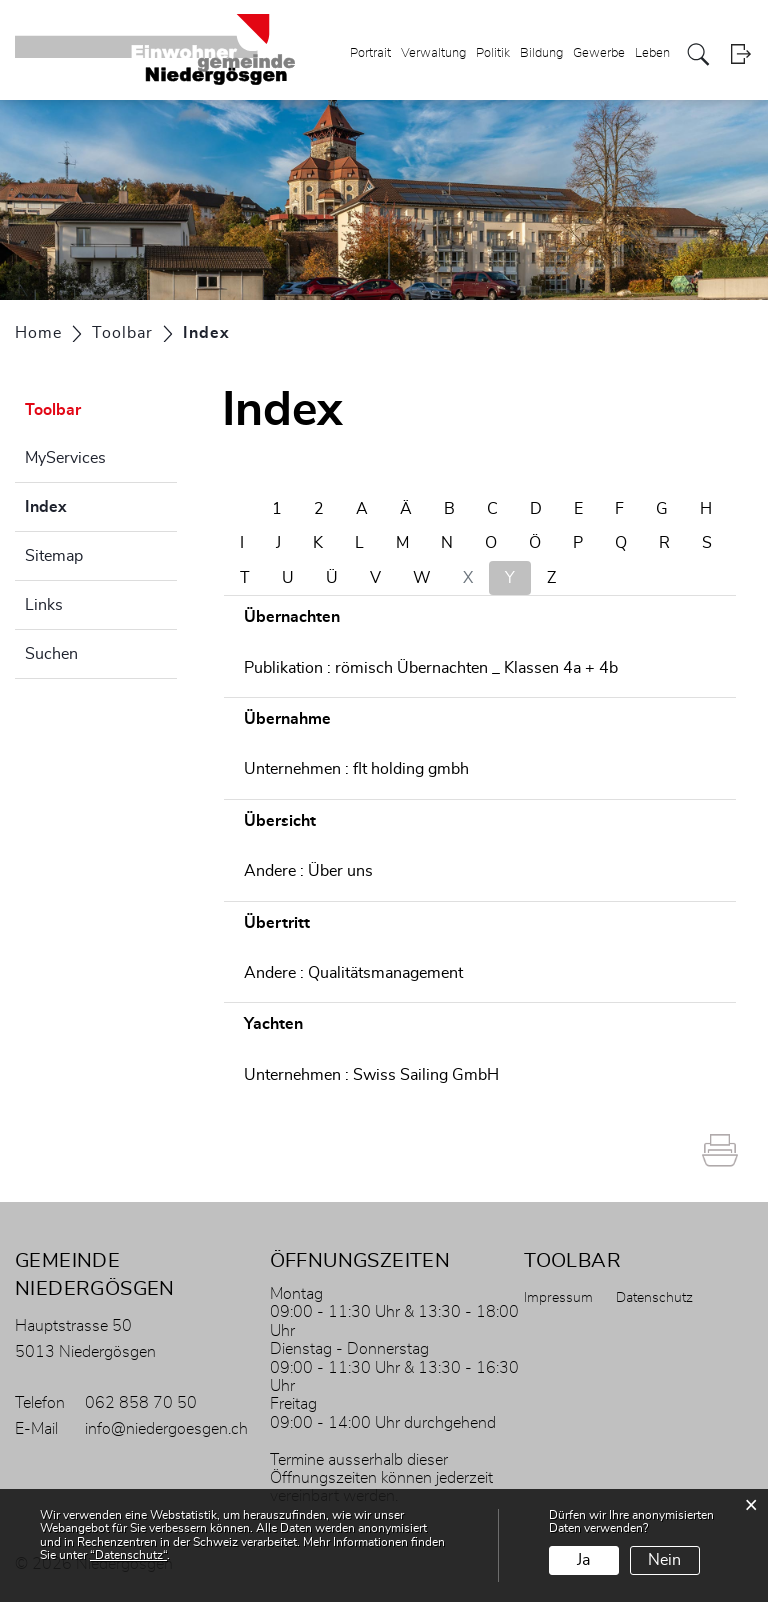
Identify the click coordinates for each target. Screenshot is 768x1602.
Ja (583, 1560)
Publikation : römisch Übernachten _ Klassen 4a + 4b (431, 668)
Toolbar (53, 410)
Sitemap (54, 556)
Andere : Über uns (308, 871)
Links (44, 605)
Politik (493, 53)
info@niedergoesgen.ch (166, 1429)
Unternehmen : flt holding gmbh (356, 769)
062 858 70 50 (141, 1403)
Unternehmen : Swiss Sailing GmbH (371, 1075)
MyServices (65, 458)
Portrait (370, 53)
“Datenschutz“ (128, 1555)
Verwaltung (433, 53)
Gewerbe (599, 53)
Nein (664, 1560)
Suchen (51, 654)
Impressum (558, 1298)
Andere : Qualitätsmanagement (353, 973)
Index (96, 504)
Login (740, 54)
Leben (652, 53)
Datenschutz (654, 1298)
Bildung (541, 53)
